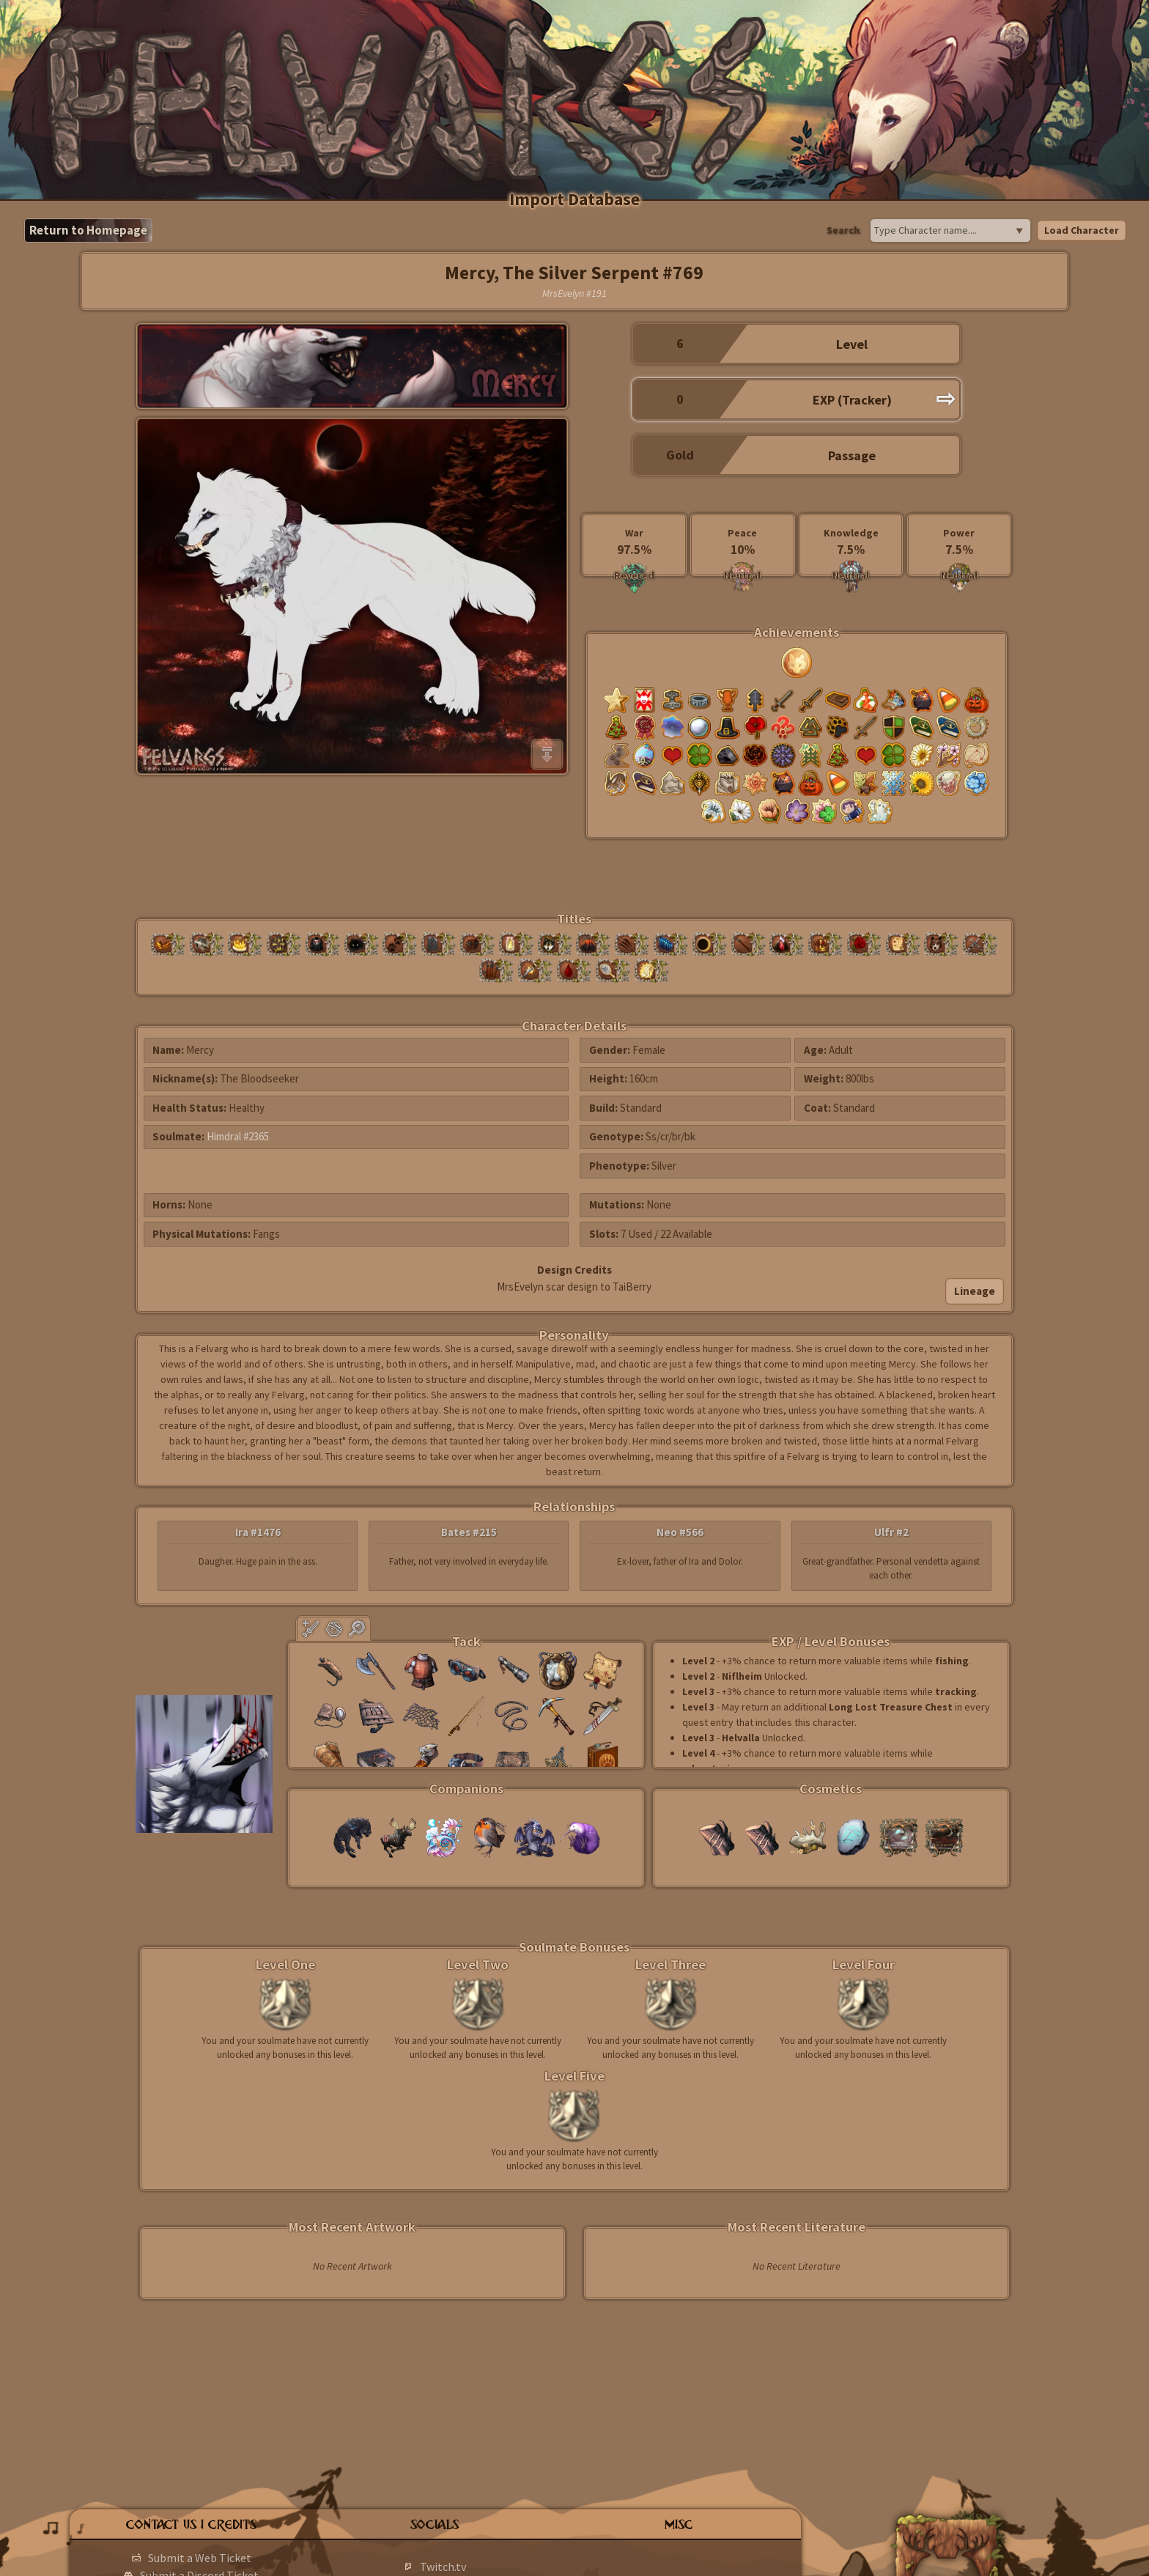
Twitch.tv (443, 2566)
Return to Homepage (88, 230)
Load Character (1081, 230)
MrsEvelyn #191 (574, 293)
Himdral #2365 (238, 1136)
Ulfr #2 (891, 1532)
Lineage (974, 1291)
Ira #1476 (258, 1532)
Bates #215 (469, 1532)
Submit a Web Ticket (199, 2557)
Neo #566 (680, 1532)
